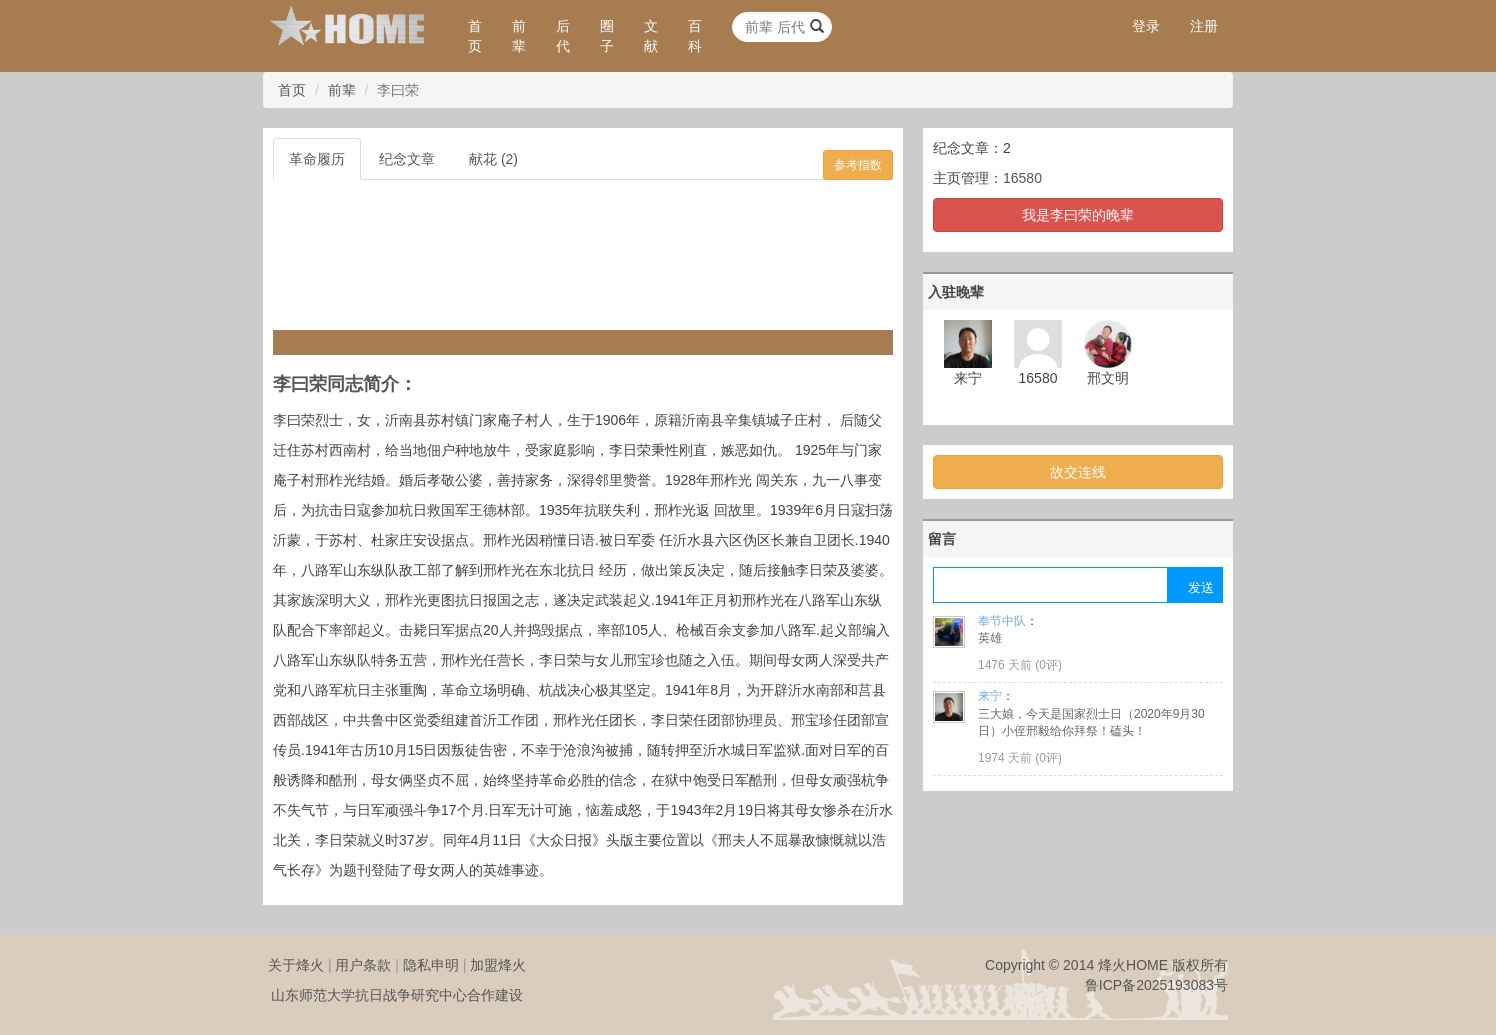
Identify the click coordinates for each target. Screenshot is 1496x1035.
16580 (1022, 178)
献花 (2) (493, 159)
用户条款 (363, 965)
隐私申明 (431, 965)
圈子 (607, 36)
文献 (651, 36)
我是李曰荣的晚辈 (1078, 215)
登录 (1146, 26)
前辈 (519, 36)
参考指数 (858, 165)
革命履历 (317, 159)
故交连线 (1078, 472)
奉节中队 (1002, 621)
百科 (695, 36)
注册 (1204, 26)
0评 (1048, 665)
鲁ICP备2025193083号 (1156, 985)
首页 (475, 36)
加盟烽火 (498, 965)
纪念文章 (407, 159)
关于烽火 (296, 965)
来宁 (990, 696)
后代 (563, 36)
